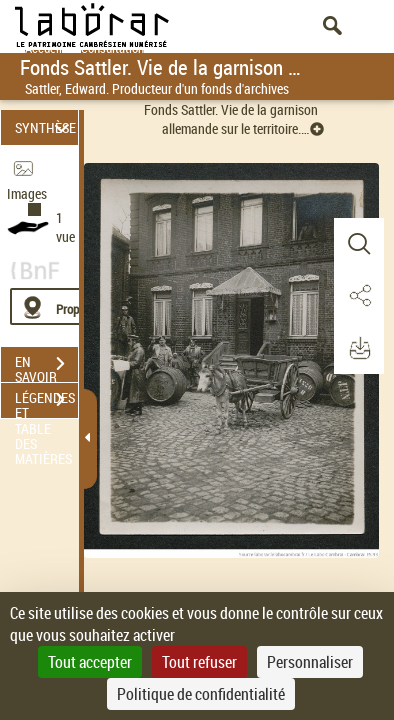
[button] (359, 244)
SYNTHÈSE (45, 127)
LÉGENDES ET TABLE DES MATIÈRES (46, 402)
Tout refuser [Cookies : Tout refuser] (199, 662)
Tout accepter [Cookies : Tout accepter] (90, 662)
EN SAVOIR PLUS (46, 366)
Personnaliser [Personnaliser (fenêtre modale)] (310, 662)
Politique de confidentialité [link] (201, 694)
